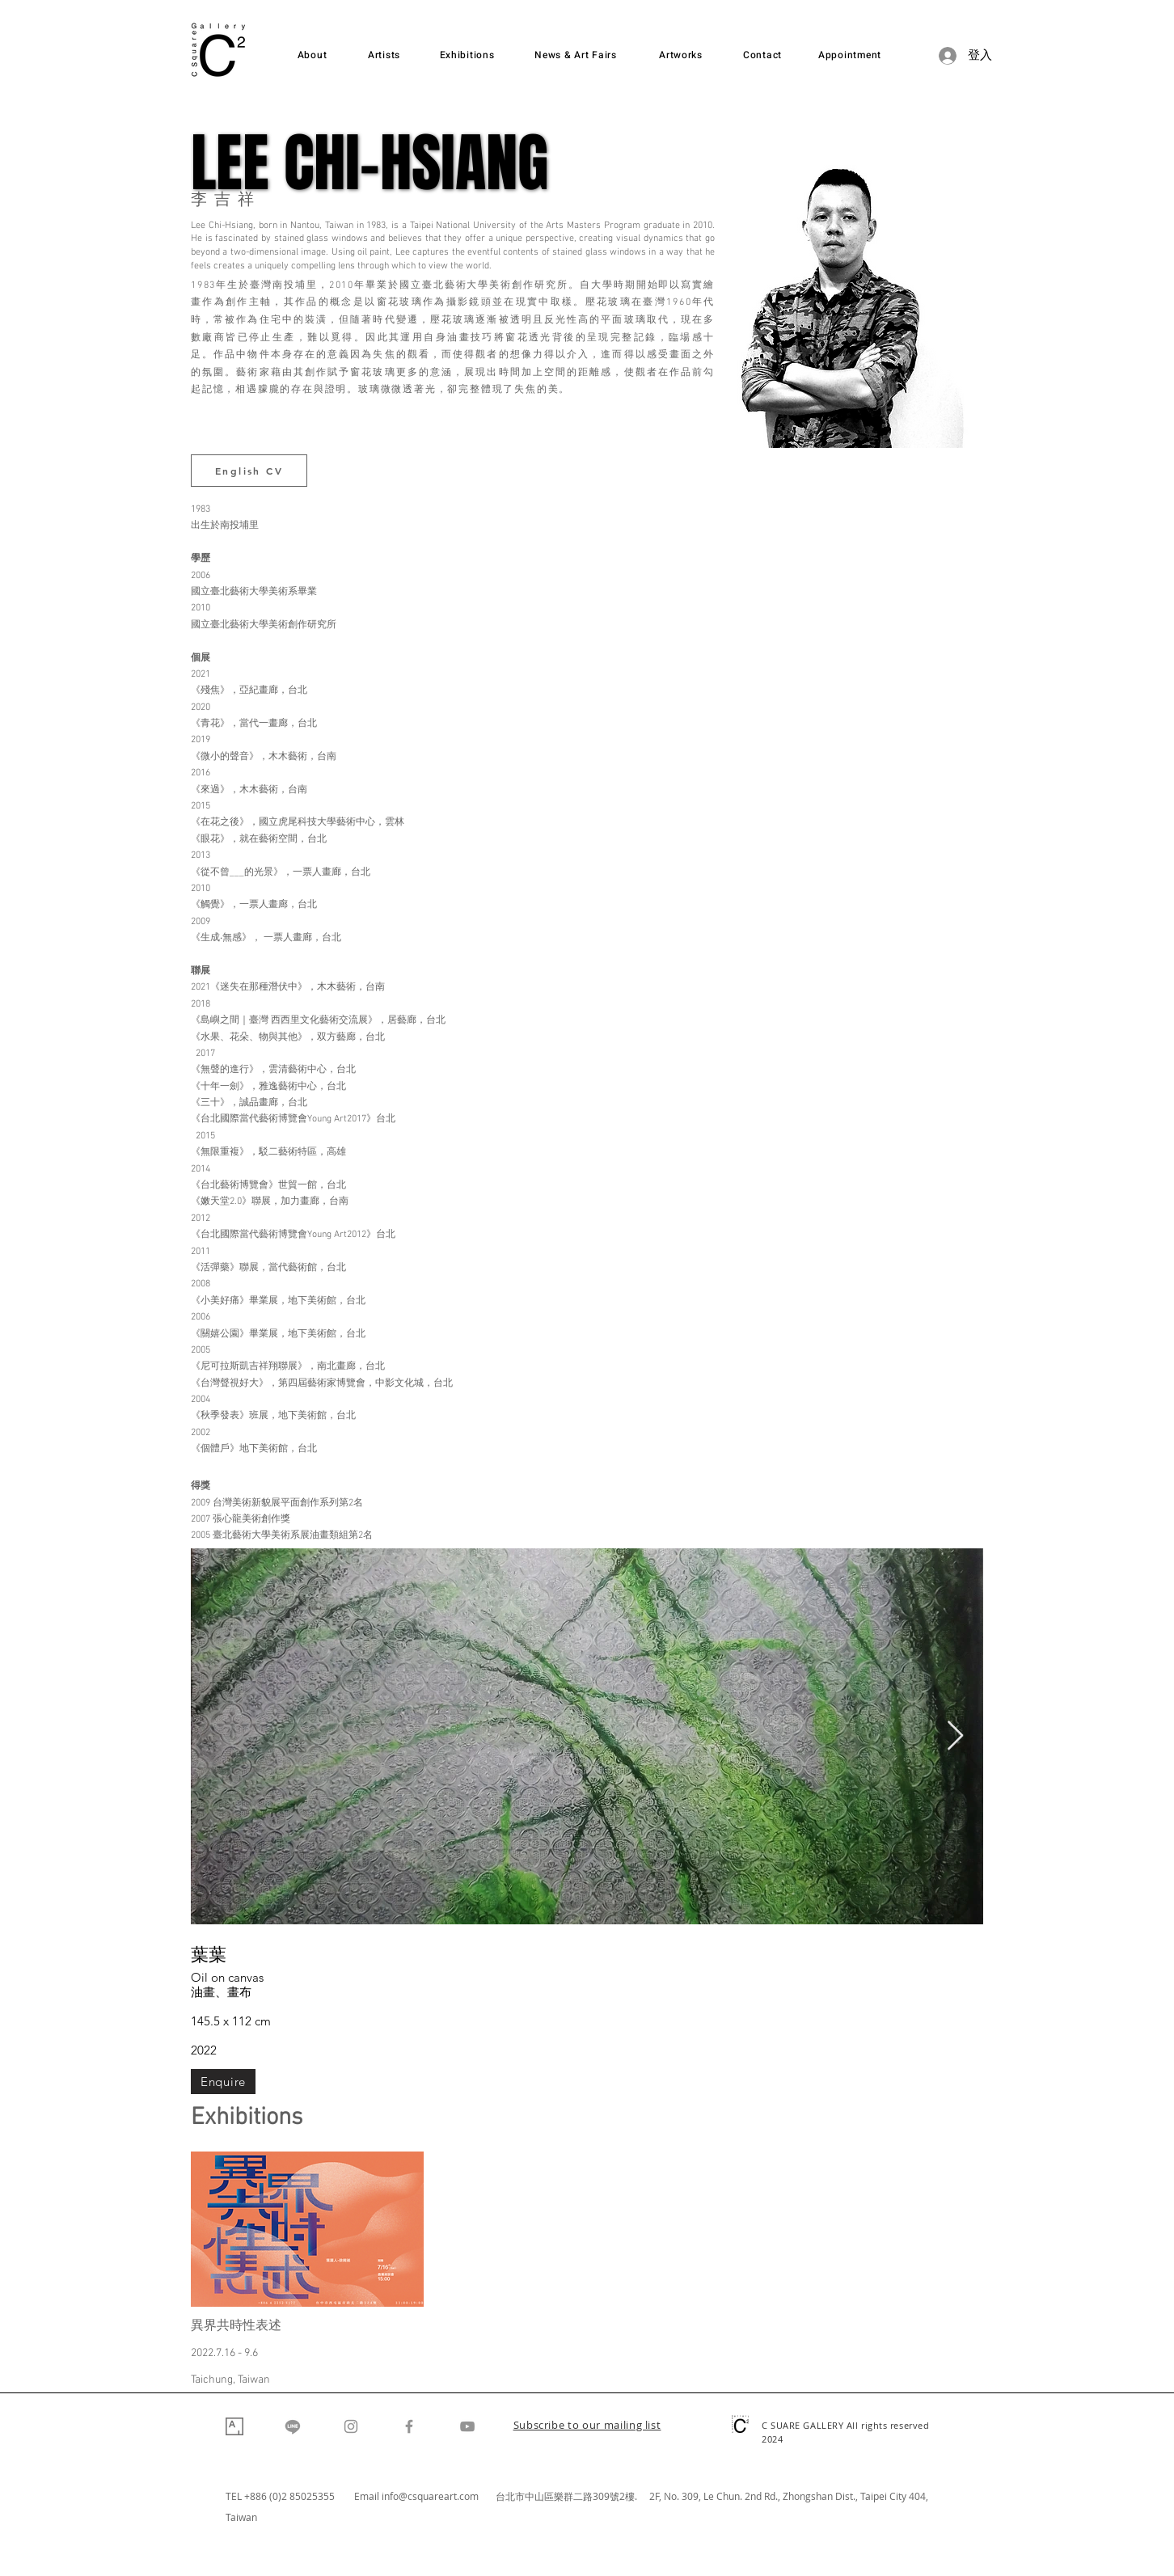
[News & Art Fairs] (575, 55)
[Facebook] (409, 2426)
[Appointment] (849, 55)
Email (368, 2495)
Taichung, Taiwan (230, 2380)
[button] (587, 2426)
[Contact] (762, 55)
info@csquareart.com (430, 2495)
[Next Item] (955, 1736)
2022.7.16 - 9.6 (224, 2353)
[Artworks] (680, 55)
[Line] (293, 2426)
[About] (312, 55)
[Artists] (384, 55)
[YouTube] (467, 2426)
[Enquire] (223, 2081)
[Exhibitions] (467, 55)
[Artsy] (234, 2426)
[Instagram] (351, 2426)
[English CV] (249, 470)
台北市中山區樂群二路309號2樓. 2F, (580, 2495)
